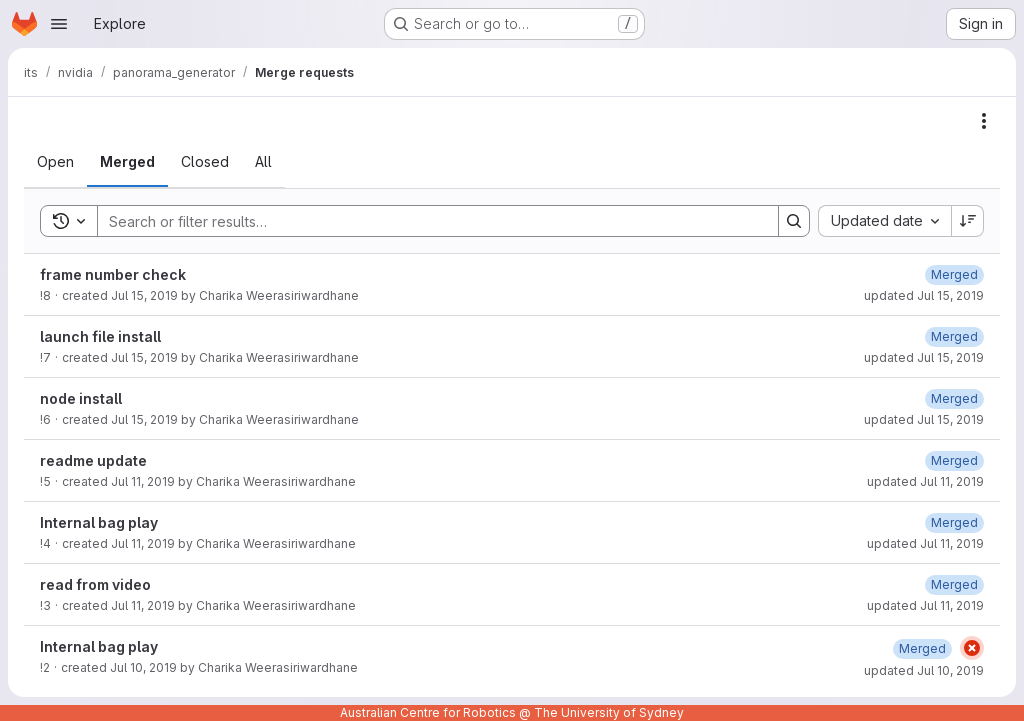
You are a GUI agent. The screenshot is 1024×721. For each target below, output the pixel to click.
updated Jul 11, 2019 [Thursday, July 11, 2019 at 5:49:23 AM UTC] (925, 605)
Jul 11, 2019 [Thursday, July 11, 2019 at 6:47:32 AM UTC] (143, 543)
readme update (93, 460)
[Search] (428, 221)
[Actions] (984, 121)
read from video (95, 584)
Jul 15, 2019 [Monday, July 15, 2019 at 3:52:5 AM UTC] (144, 419)
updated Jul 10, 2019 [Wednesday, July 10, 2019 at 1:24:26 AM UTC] (924, 670)
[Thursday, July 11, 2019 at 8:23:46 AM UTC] (954, 460)
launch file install (100, 336)
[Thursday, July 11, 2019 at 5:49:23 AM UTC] (954, 584)
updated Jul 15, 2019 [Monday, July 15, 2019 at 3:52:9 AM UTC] (924, 419)
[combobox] (884, 221)
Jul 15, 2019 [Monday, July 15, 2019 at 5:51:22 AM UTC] (144, 295)
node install (81, 398)
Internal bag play (99, 522)
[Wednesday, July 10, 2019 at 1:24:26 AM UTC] (922, 648)
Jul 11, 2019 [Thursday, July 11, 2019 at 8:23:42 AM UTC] (143, 481)
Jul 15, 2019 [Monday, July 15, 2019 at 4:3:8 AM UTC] (144, 357)
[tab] (55, 162)
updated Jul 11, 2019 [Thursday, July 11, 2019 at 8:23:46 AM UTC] (925, 481)
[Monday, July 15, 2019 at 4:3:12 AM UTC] (954, 336)
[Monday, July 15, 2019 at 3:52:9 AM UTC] (954, 398)
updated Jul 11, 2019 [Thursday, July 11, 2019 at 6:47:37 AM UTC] (925, 543)
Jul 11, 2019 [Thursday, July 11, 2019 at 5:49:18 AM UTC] (143, 605)
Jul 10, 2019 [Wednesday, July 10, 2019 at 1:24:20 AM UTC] (143, 667)
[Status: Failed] (972, 648)
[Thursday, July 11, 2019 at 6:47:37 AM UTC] (954, 522)
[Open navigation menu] (59, 24)
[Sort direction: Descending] (968, 221)
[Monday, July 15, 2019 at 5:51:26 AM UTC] (954, 274)
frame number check (113, 274)
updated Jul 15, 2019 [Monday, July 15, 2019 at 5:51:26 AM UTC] (924, 295)
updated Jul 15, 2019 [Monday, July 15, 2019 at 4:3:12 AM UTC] (924, 357)
